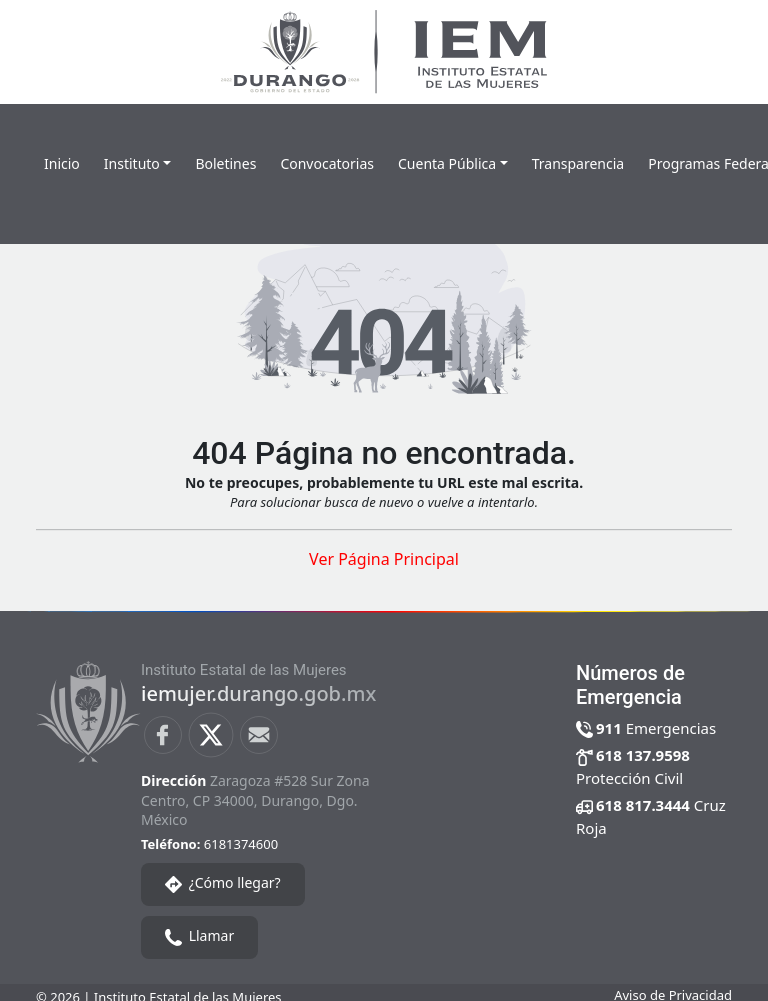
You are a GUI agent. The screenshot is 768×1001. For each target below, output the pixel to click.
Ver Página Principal (384, 559)
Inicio (62, 163)
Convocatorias (327, 163)
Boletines (225, 163)
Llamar (199, 936)
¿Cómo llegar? (223, 883)
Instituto (132, 163)
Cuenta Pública (447, 163)
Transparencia (578, 163)
